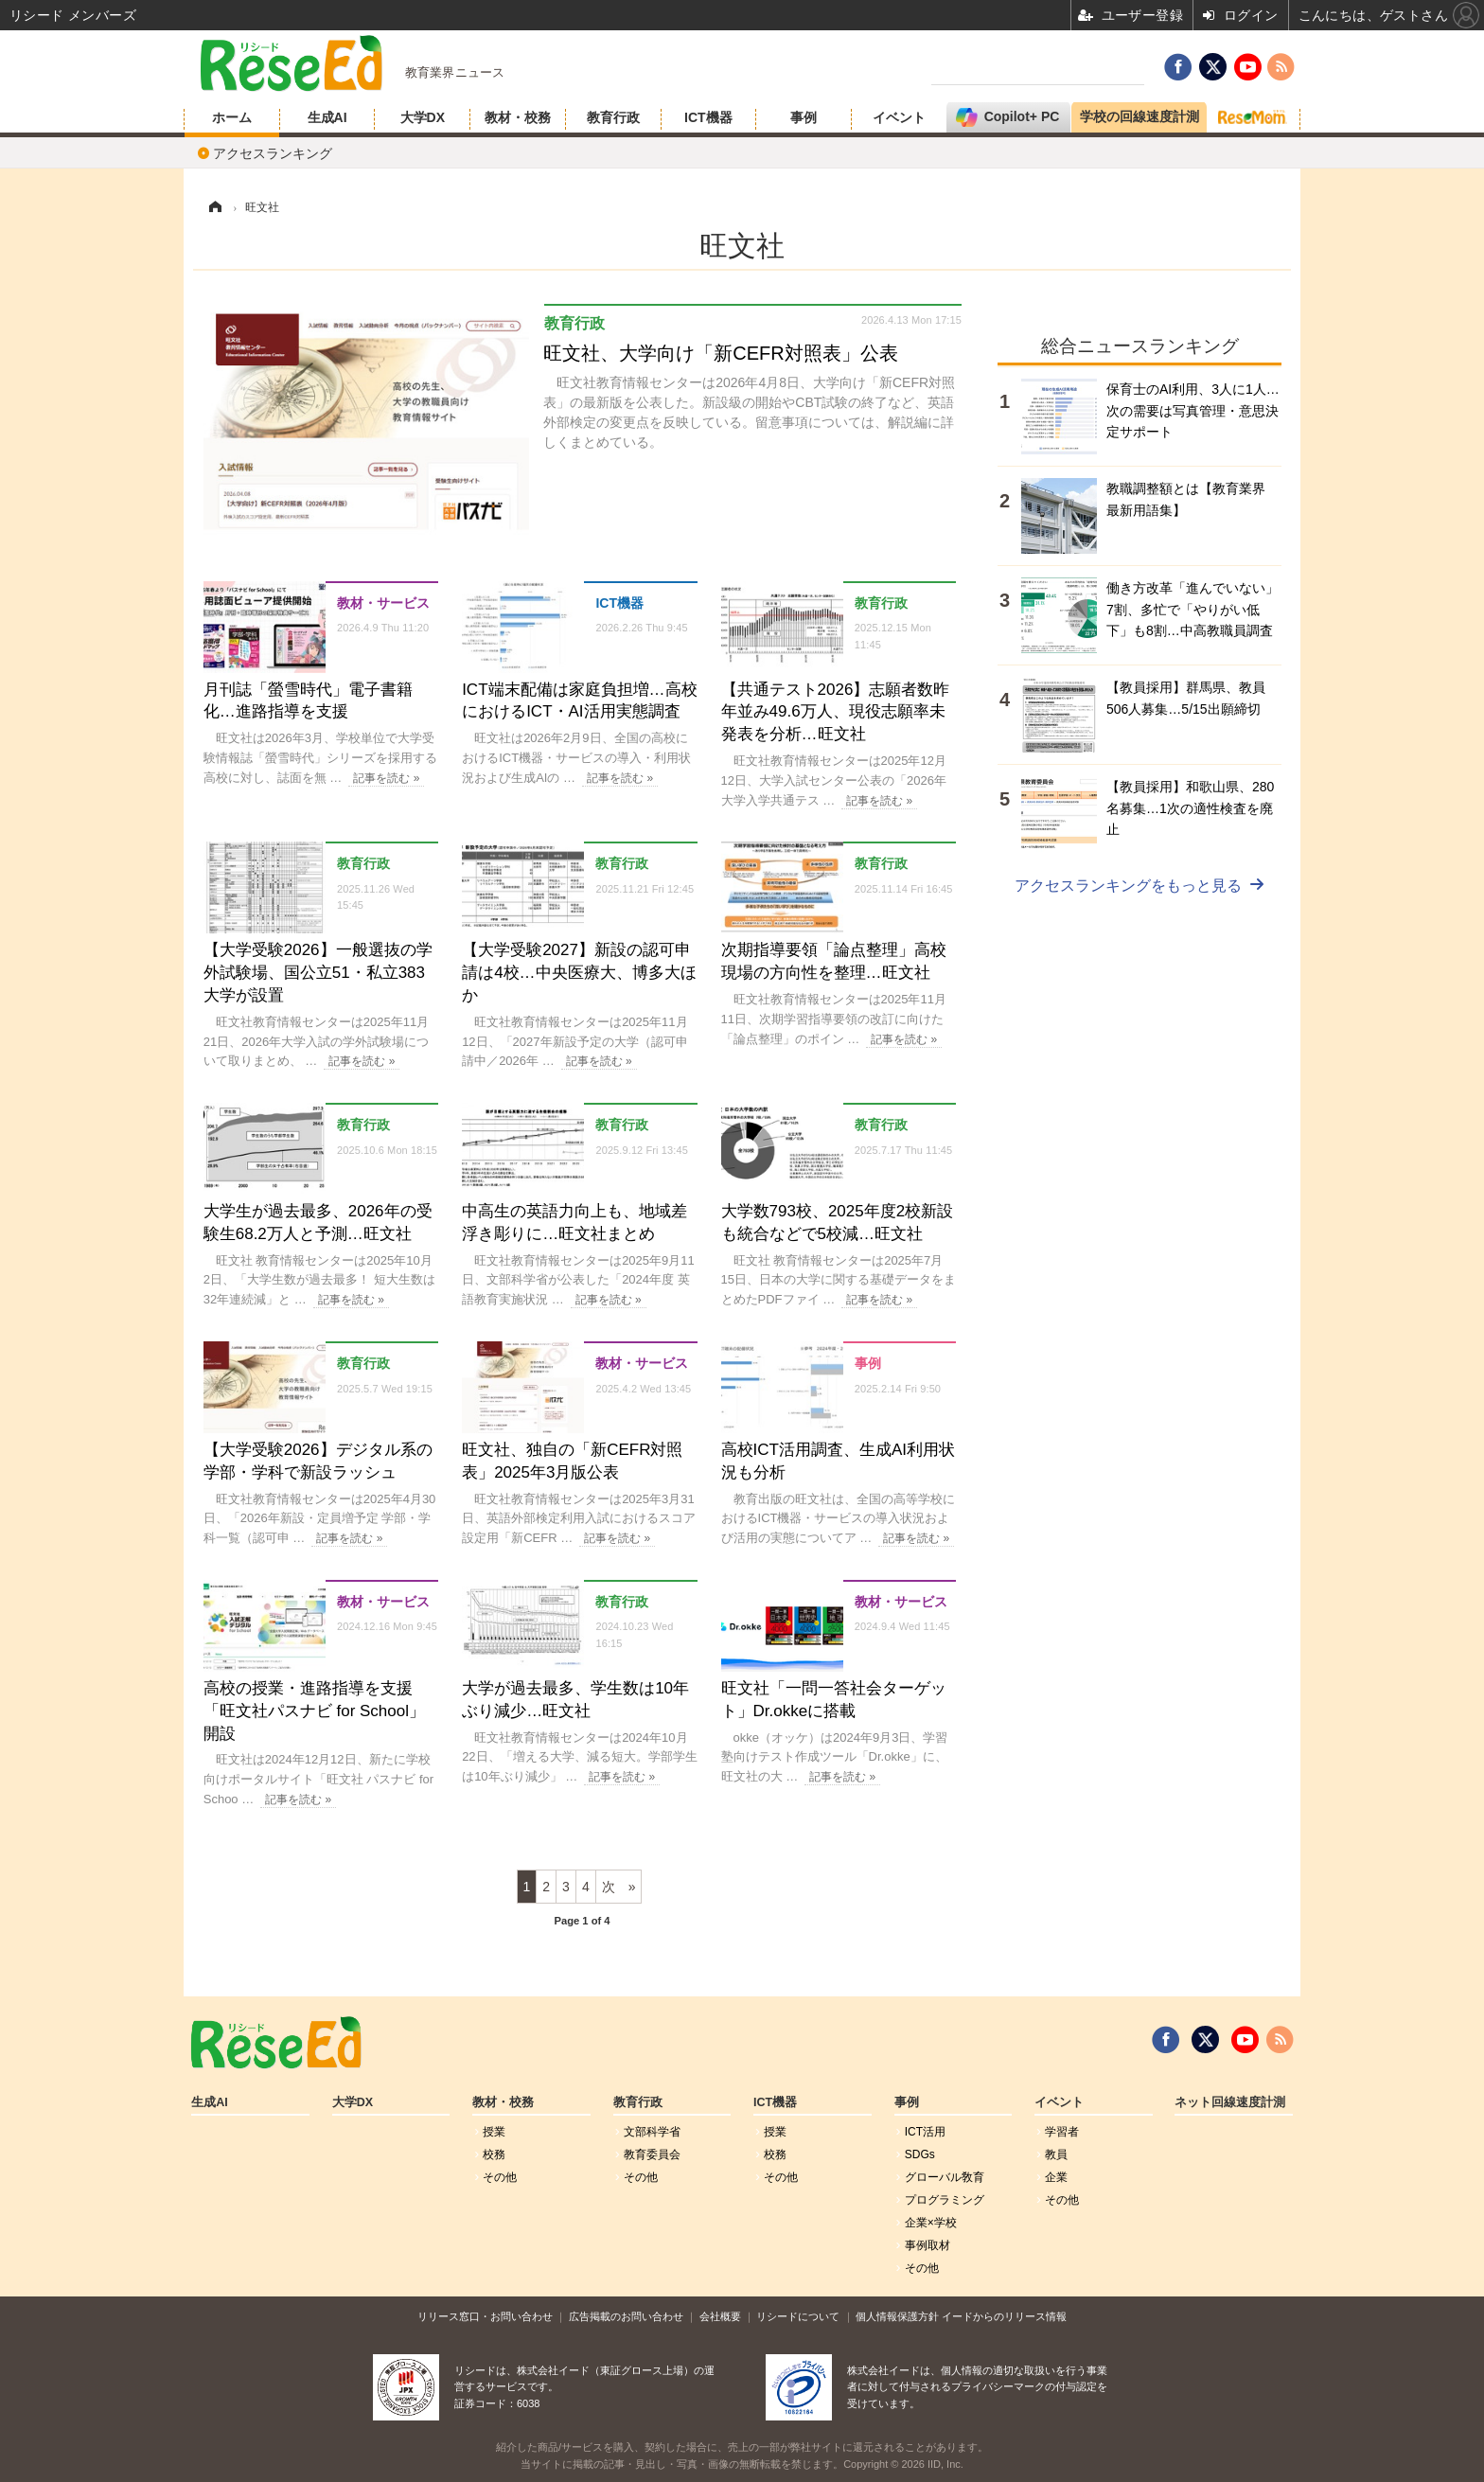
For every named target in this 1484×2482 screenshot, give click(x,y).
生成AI (327, 117)
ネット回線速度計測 (1230, 2102)
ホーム (232, 117)
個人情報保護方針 (897, 2316)
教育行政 (613, 117)
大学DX (422, 117)
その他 (500, 2177)
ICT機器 (708, 117)
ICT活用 (925, 2131)
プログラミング (944, 2200)
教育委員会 (652, 2154)
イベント (899, 117)
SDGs (920, 2154)
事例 (803, 117)
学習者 (1062, 2131)
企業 (1056, 2177)
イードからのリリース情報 (1004, 2316)
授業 (494, 2131)
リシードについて (797, 2316)
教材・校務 (518, 117)
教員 (1056, 2154)
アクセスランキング (272, 153)
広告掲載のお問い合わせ (626, 2316)
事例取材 (927, 2245)
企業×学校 (931, 2222)
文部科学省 (652, 2131)
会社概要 (720, 2316)
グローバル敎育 (944, 2177)
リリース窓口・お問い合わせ (485, 2316)
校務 (494, 2154)
